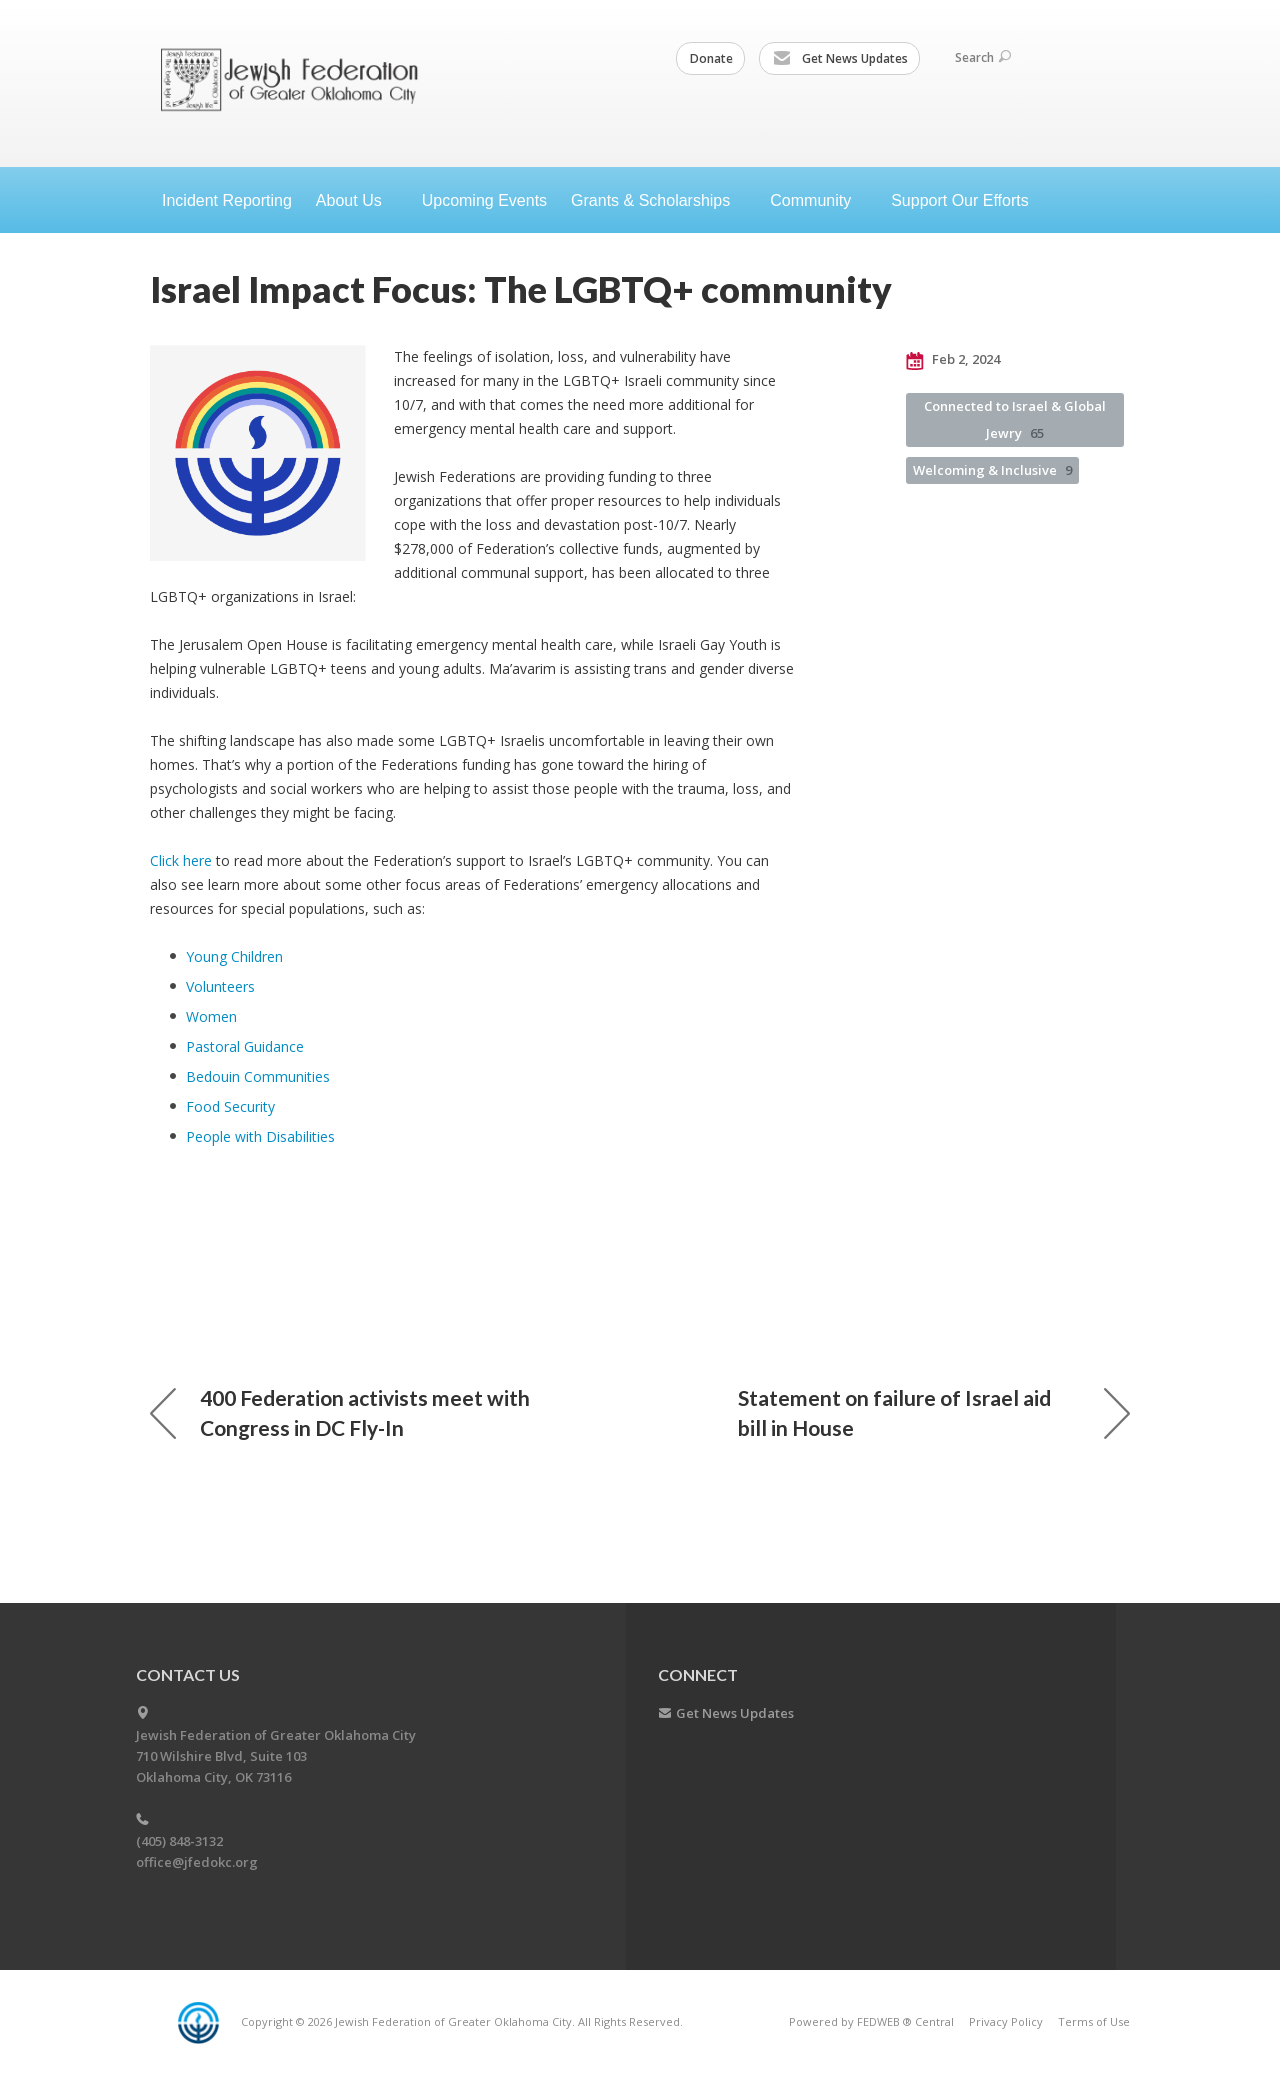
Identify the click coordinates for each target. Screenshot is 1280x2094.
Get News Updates (840, 59)
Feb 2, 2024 (953, 360)
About (357, 200)
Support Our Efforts (960, 200)
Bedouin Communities (258, 1076)
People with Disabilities (260, 1136)
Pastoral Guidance (245, 1046)
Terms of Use (1094, 2021)
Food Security (230, 1106)
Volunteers (220, 986)
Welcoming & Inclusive (992, 470)
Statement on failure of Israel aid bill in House (934, 1412)
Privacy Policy (1006, 2021)
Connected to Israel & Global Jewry (1015, 419)
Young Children (234, 956)
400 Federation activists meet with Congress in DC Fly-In (340, 1412)
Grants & (658, 200)
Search (983, 57)
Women (211, 1016)
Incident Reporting (227, 200)
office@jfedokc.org (197, 1862)
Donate (711, 58)
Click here (181, 860)
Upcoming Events (484, 200)
